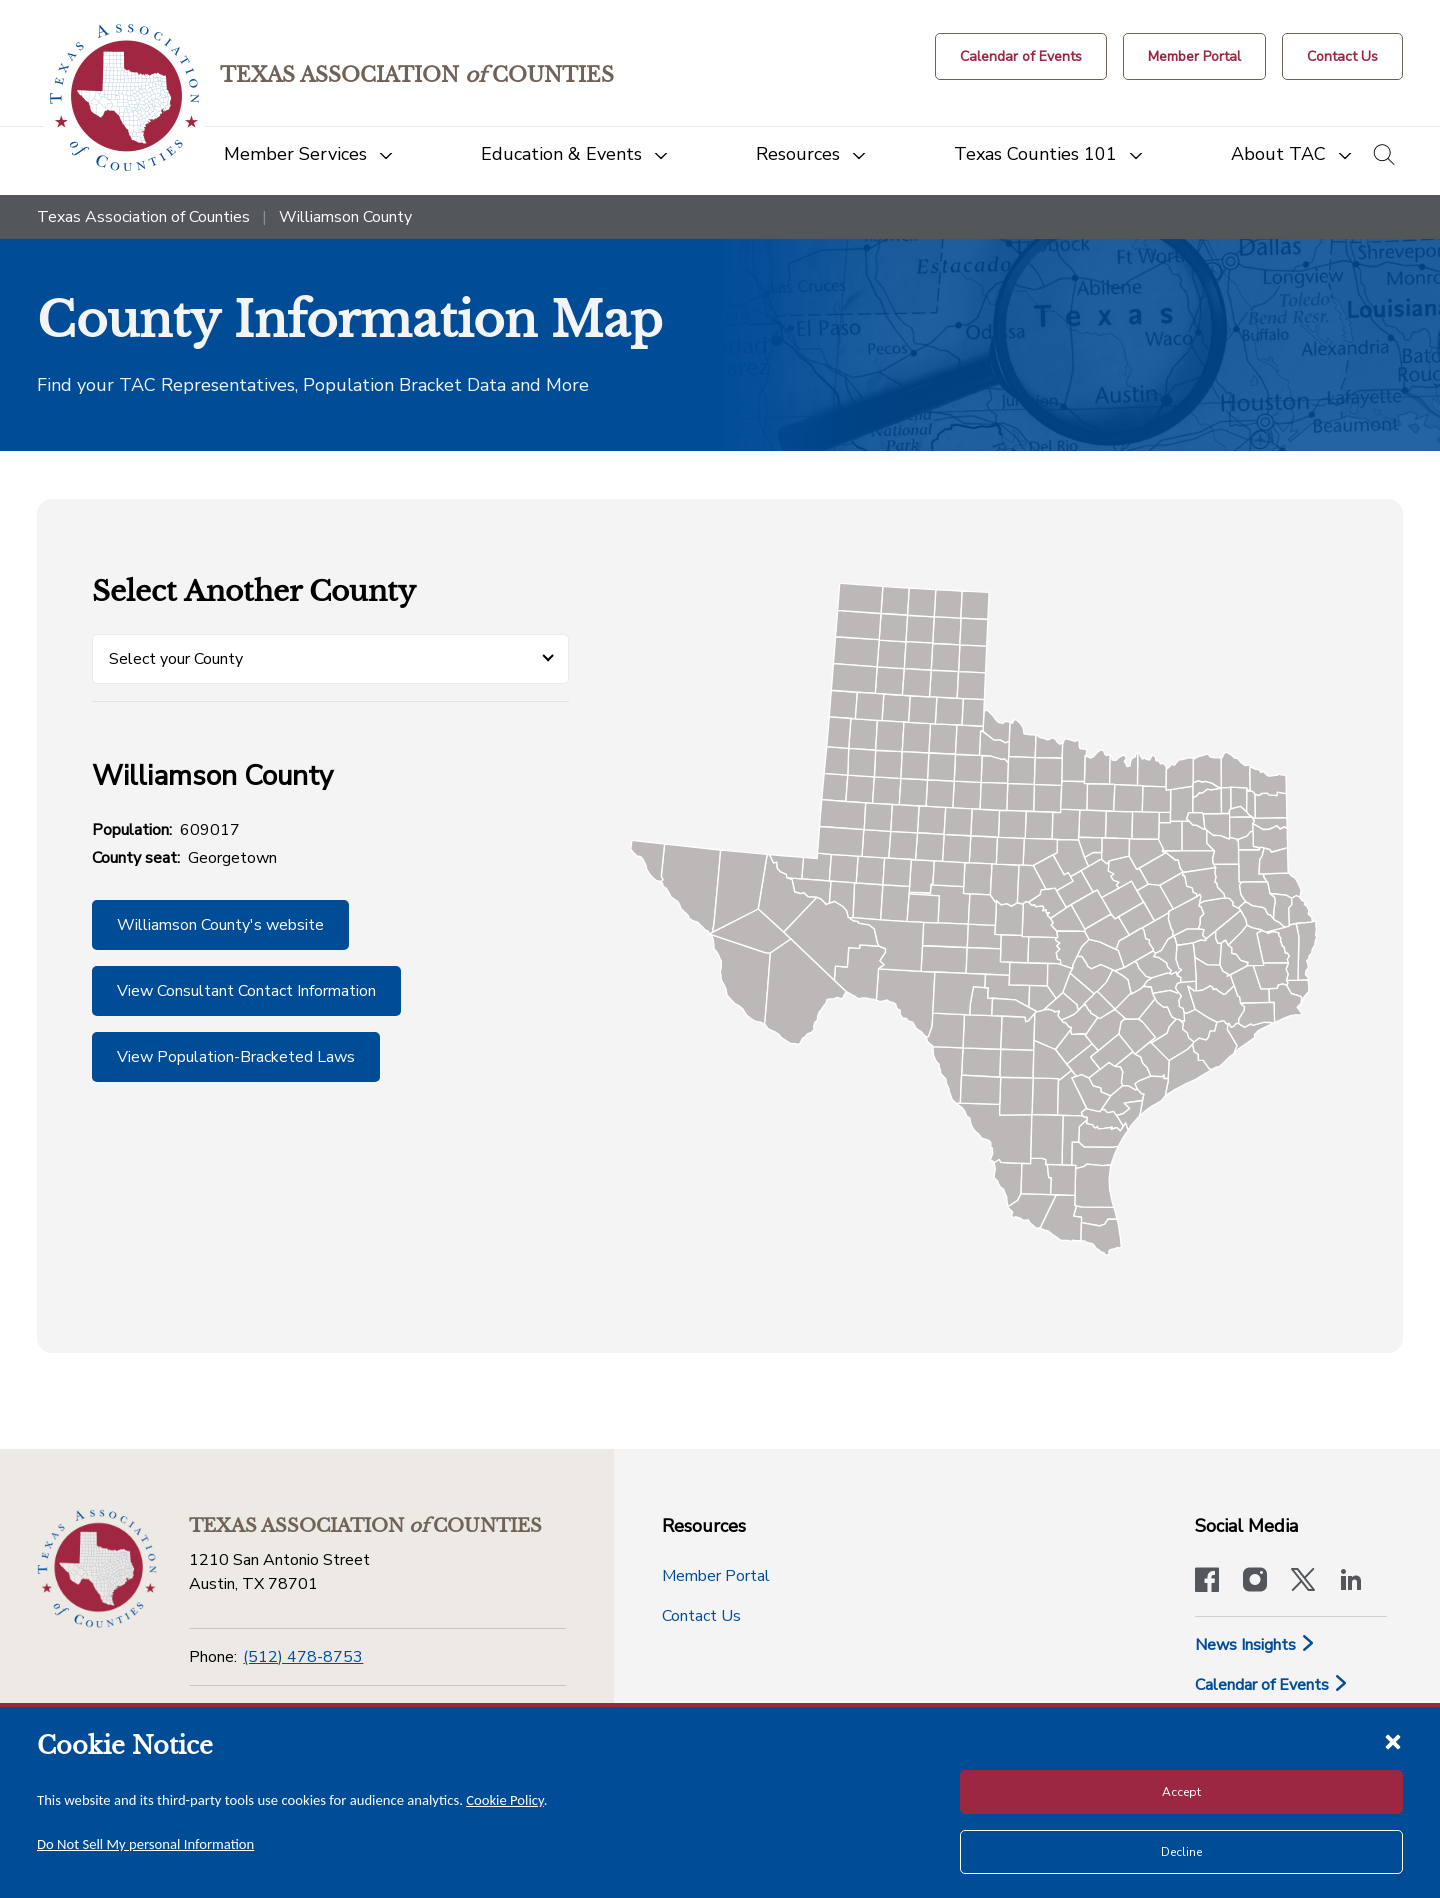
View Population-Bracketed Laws (236, 1057)
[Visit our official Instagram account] (1255, 1582)
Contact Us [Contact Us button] (701, 1616)
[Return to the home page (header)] (124, 97)
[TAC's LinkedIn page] (1351, 1582)
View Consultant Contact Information (246, 991)
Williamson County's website (220, 925)
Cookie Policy (505, 1800)
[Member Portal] (1194, 56)
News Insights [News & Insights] (1255, 1645)
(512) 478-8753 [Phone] (303, 1657)
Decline (1181, 1852)
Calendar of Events (1272, 1685)
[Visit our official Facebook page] (1207, 1582)
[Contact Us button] (1342, 56)
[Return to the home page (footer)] (97, 1569)
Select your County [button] (176, 659)
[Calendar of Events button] (1021, 56)
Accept (1181, 1792)
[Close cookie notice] (1393, 1741)
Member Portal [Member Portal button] (716, 1576)
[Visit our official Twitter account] (1303, 1582)
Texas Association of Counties (143, 217)
